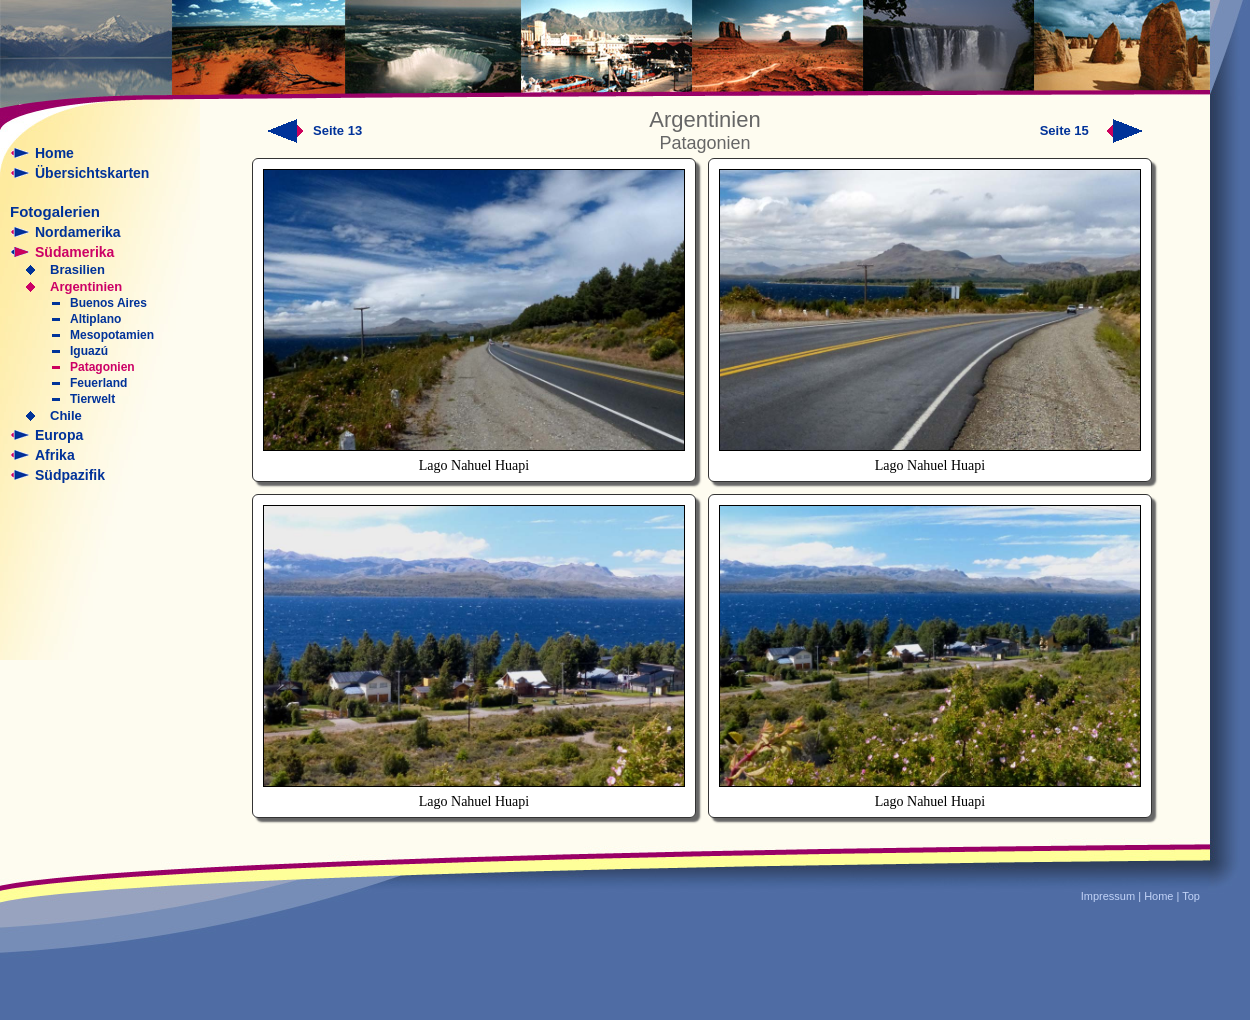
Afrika (55, 455)
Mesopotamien (112, 335)
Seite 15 (1091, 130)
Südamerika (74, 252)
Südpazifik (70, 475)
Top (1191, 896)
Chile (66, 415)
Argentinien (86, 286)
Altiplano (95, 319)
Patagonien (102, 367)
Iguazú (89, 351)
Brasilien (77, 269)
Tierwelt (92, 399)
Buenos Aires (108, 303)
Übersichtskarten (92, 173)
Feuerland (98, 383)
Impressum (1108, 896)
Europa (59, 435)
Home (54, 153)
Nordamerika (78, 232)
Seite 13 (337, 130)
